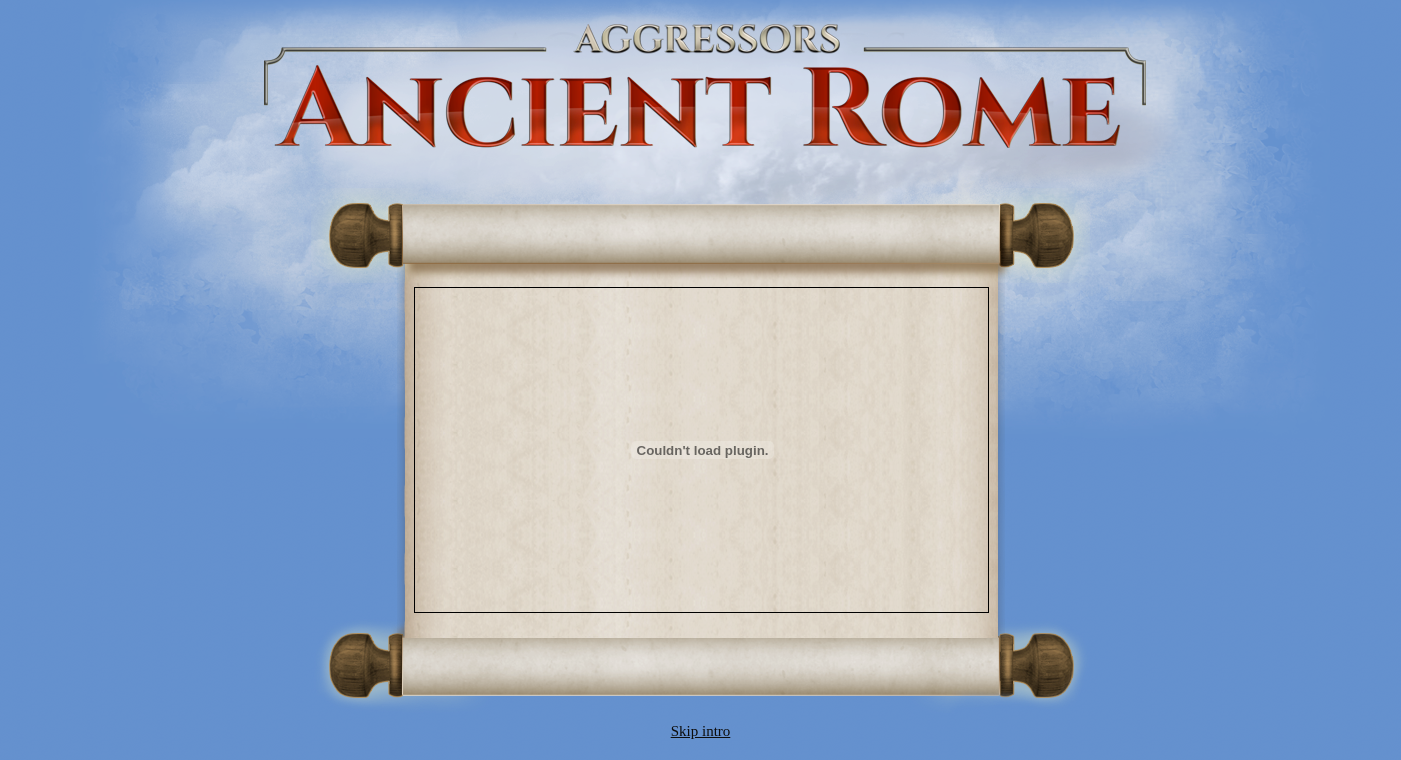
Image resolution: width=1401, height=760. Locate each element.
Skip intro (701, 731)
